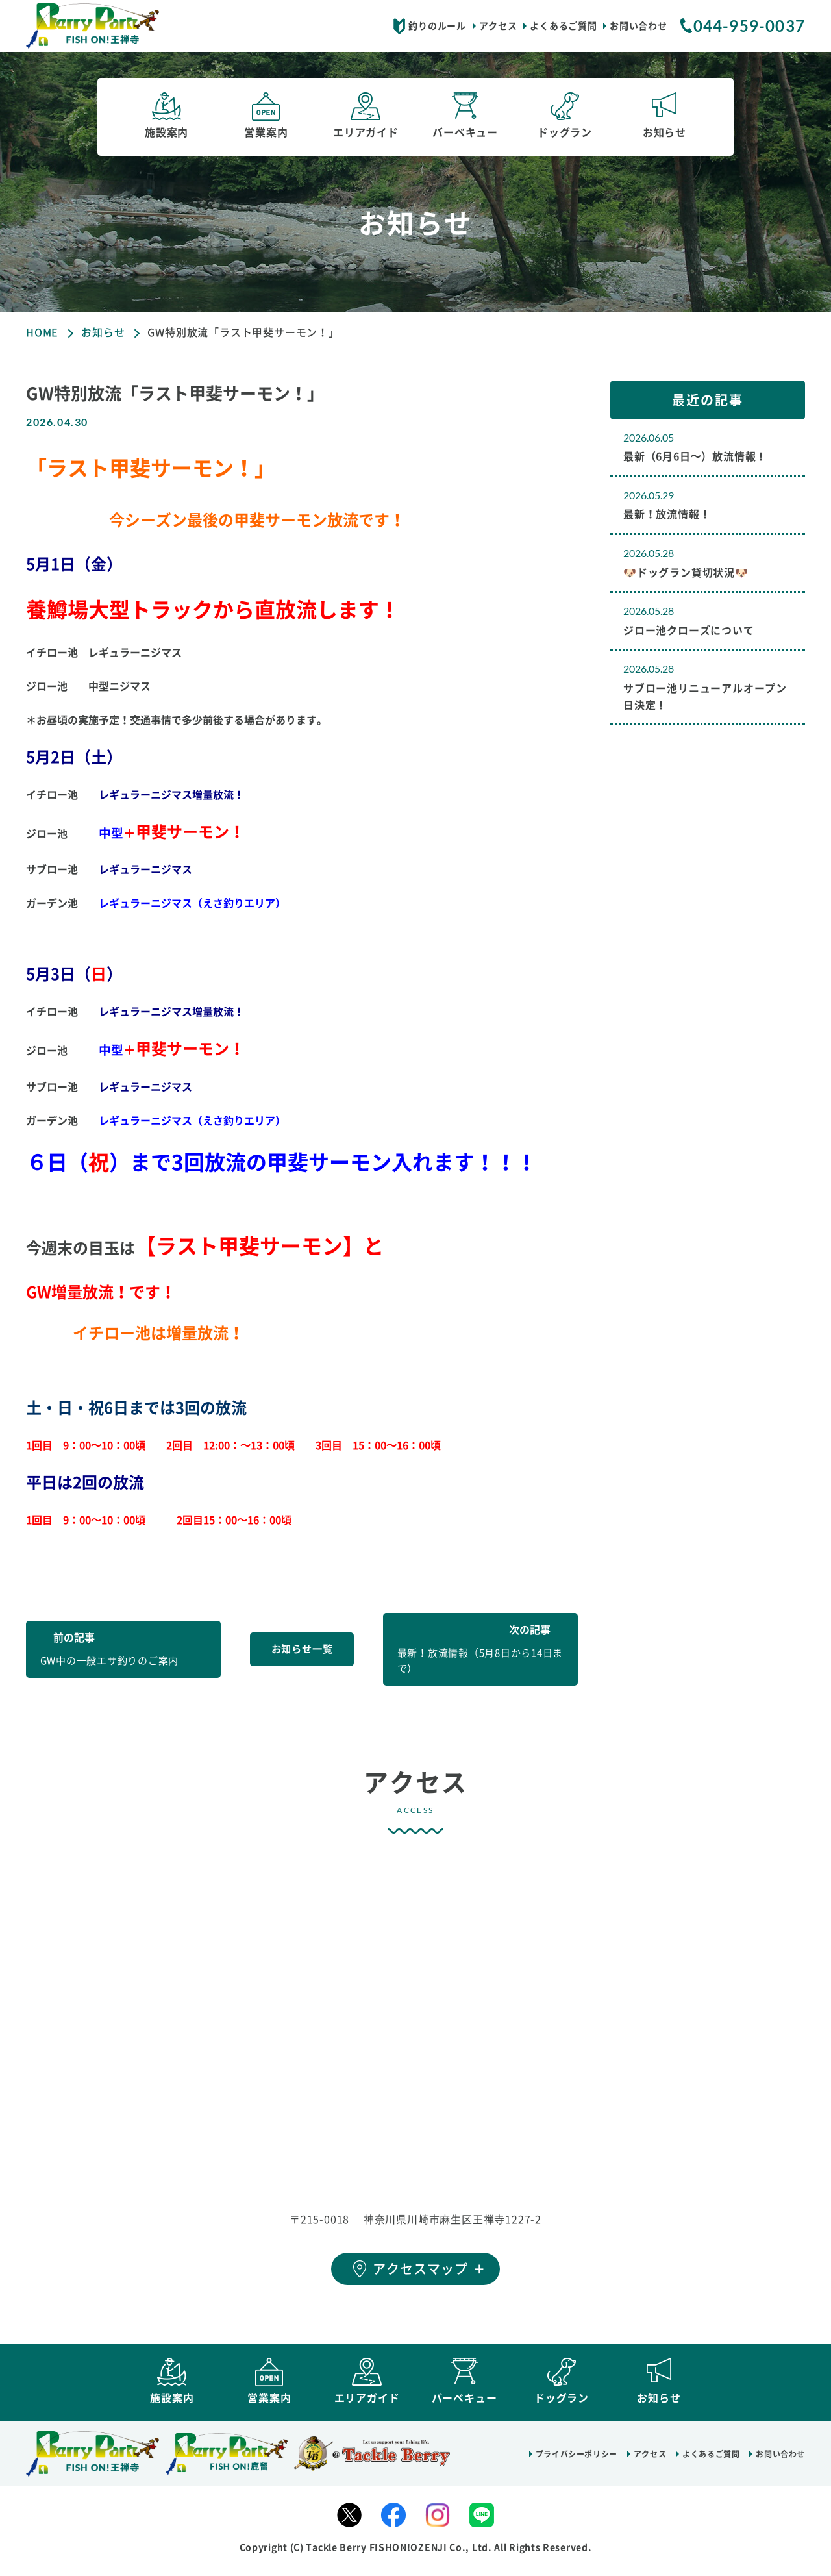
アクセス (498, 26)
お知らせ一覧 (302, 1649)
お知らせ (103, 332)
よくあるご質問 (563, 26)
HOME (42, 332)
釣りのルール (436, 26)
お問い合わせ (638, 26)
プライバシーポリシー (576, 2462)
